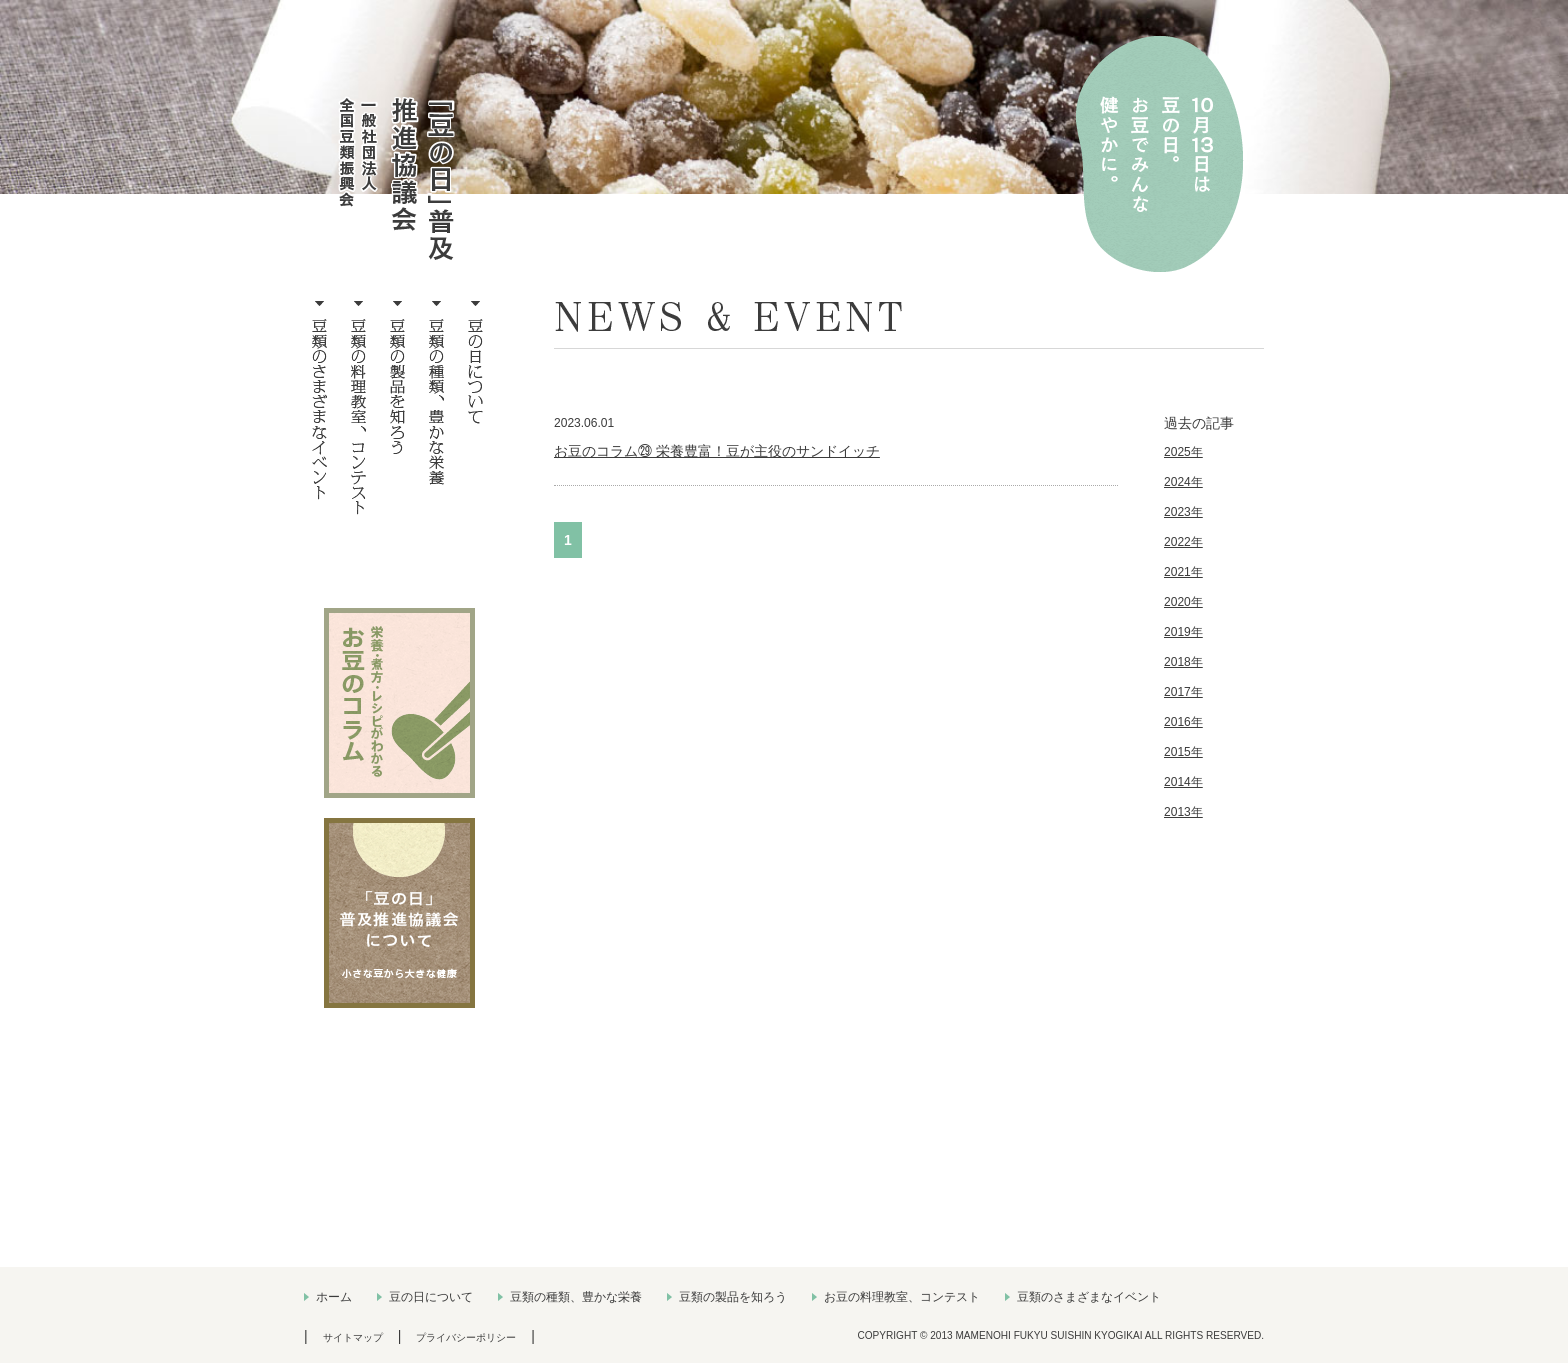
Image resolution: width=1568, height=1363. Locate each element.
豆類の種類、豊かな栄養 (576, 1297)
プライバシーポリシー (466, 1337)
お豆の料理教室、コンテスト (902, 1297)
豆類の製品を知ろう (733, 1297)
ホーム (334, 1297)
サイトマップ (353, 1337)
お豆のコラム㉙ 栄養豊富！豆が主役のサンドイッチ (717, 451)
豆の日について (431, 1297)
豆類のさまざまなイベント (1089, 1297)
